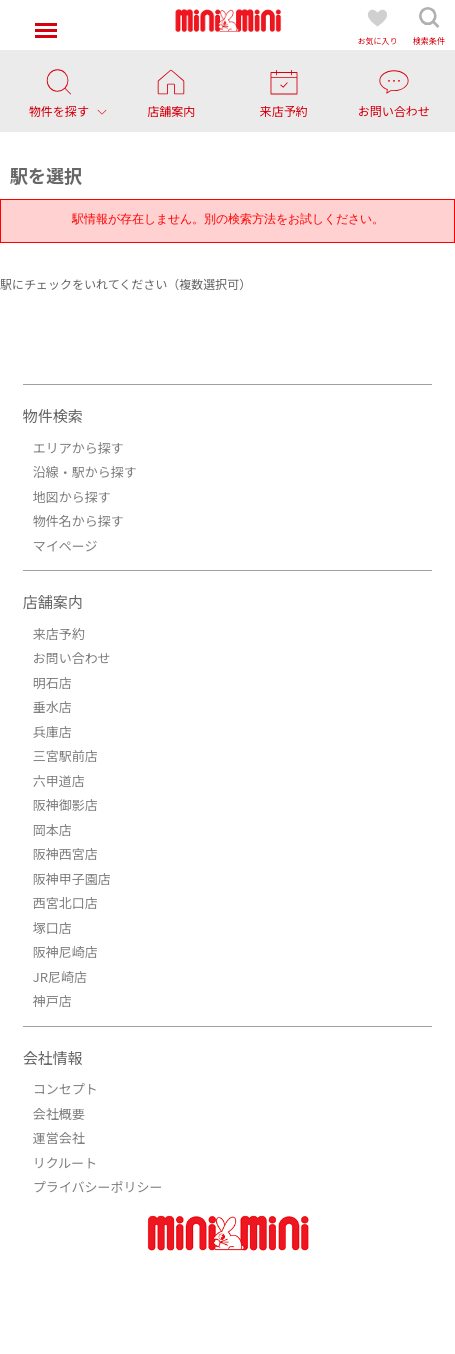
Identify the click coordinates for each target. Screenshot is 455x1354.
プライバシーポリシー (98, 1186)
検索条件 (429, 25)
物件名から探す (78, 520)
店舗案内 (53, 601)
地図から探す (72, 496)
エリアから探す (78, 447)
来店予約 (59, 633)
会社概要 (59, 1113)
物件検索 (53, 415)
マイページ (65, 545)
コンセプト (65, 1088)
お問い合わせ (72, 657)
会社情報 (53, 1057)
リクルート (65, 1162)
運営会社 (59, 1137)
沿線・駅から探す (85, 471)
